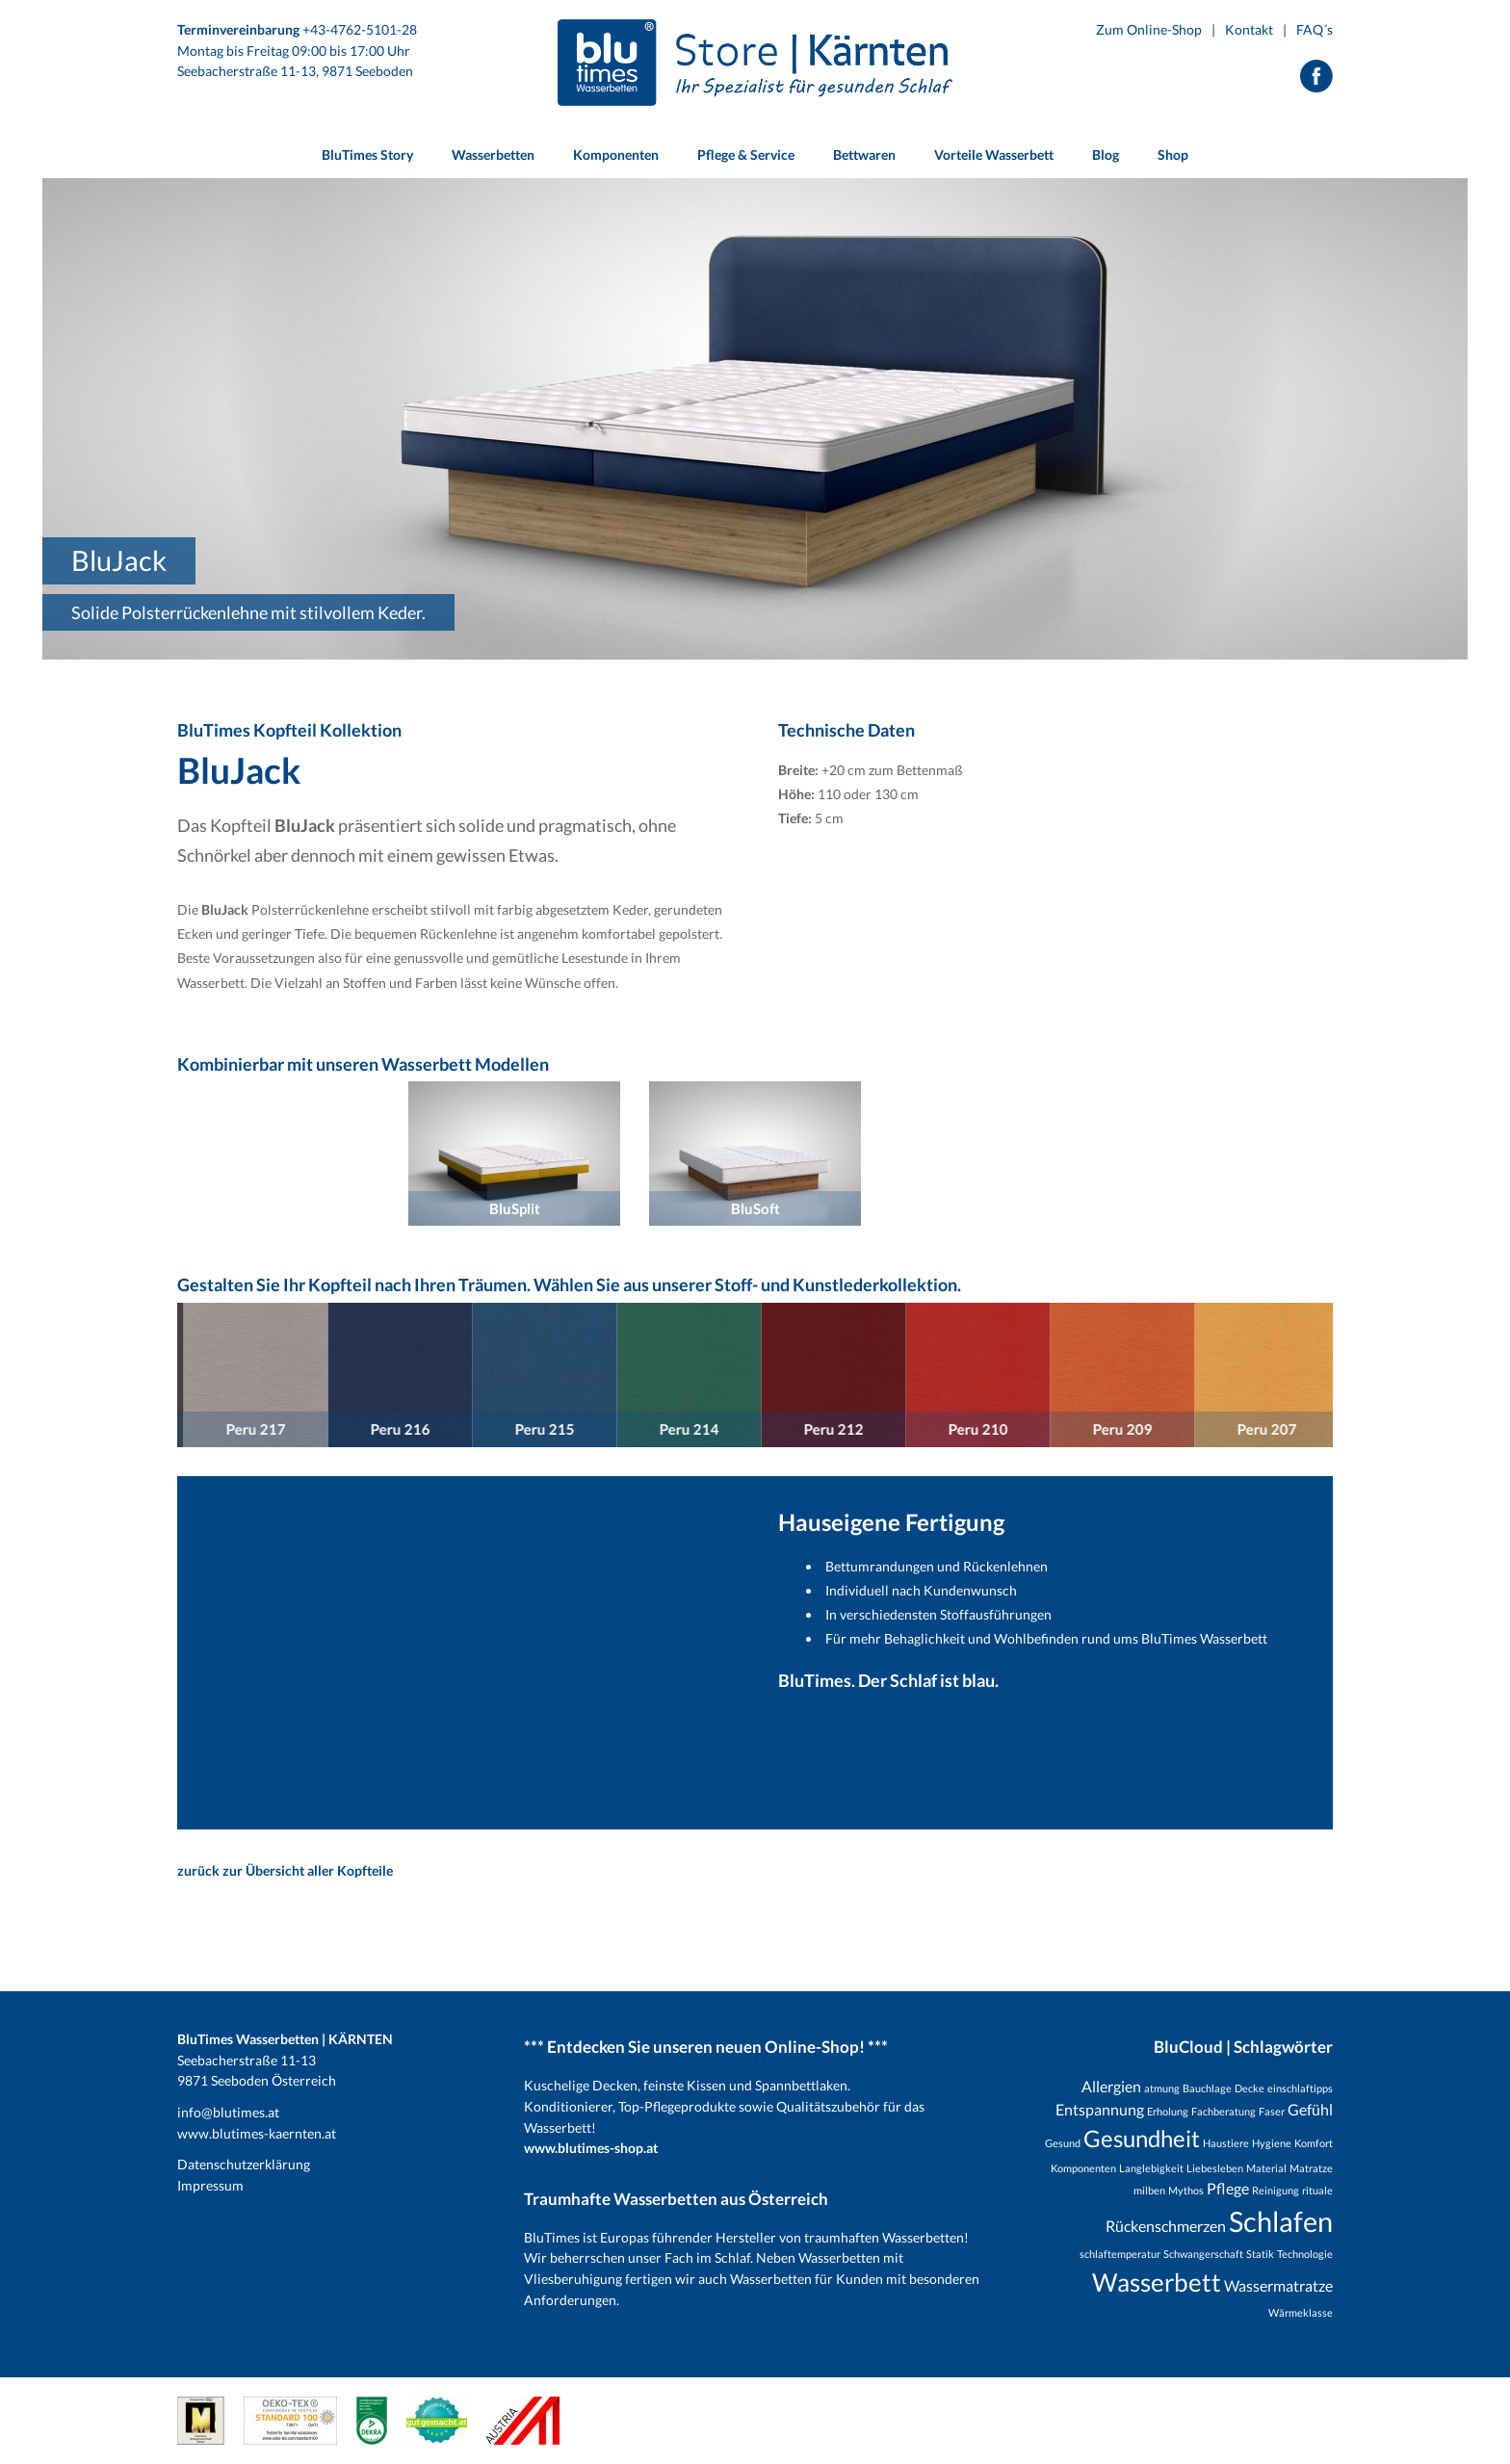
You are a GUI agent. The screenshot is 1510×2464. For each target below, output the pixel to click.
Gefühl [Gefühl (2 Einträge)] (1310, 2109)
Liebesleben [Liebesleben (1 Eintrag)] (1214, 2168)
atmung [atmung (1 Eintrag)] (1162, 2088)
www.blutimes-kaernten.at (256, 2133)
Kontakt (1249, 29)
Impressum (210, 2185)
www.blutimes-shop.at (591, 2148)
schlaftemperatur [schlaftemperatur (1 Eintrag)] (1120, 2253)
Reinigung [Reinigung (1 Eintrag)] (1275, 2190)
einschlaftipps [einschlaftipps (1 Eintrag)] (1300, 2088)
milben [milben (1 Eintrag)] (1149, 2190)
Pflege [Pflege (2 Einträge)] (1228, 2188)
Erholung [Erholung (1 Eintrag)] (1167, 2111)
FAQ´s (1314, 29)
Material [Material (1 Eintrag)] (1266, 2168)
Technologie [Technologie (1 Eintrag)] (1305, 2253)
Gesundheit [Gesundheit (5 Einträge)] (1141, 2138)
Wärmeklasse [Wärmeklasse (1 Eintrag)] (1300, 2312)
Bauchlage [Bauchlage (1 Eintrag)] (1207, 2088)
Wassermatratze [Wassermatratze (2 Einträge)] (1278, 2285)
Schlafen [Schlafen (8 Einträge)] (1281, 2221)
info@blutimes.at (228, 2112)
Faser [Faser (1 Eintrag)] (1272, 2111)
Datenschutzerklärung (243, 2164)
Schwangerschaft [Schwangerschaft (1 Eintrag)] (1203, 2253)
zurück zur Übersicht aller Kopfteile (285, 1870)
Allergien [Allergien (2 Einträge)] (1111, 2086)
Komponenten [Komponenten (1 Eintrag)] (1083, 2168)
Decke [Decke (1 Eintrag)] (1249, 2088)
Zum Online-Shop (1149, 29)
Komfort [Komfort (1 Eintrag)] (1313, 2143)
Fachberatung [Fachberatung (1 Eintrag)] (1223, 2111)
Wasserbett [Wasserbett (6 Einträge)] (1156, 2282)
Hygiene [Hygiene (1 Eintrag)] (1271, 2143)
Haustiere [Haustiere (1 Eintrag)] (1226, 2143)
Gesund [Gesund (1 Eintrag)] (1062, 2143)
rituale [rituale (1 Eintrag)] (1317, 2190)
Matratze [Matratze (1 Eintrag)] (1311, 2168)
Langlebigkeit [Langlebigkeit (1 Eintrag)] (1151, 2168)
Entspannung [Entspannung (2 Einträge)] (1099, 2109)
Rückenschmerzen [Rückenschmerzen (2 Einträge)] (1166, 2226)
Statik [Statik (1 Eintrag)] (1260, 2253)
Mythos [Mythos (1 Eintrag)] (1186, 2190)
